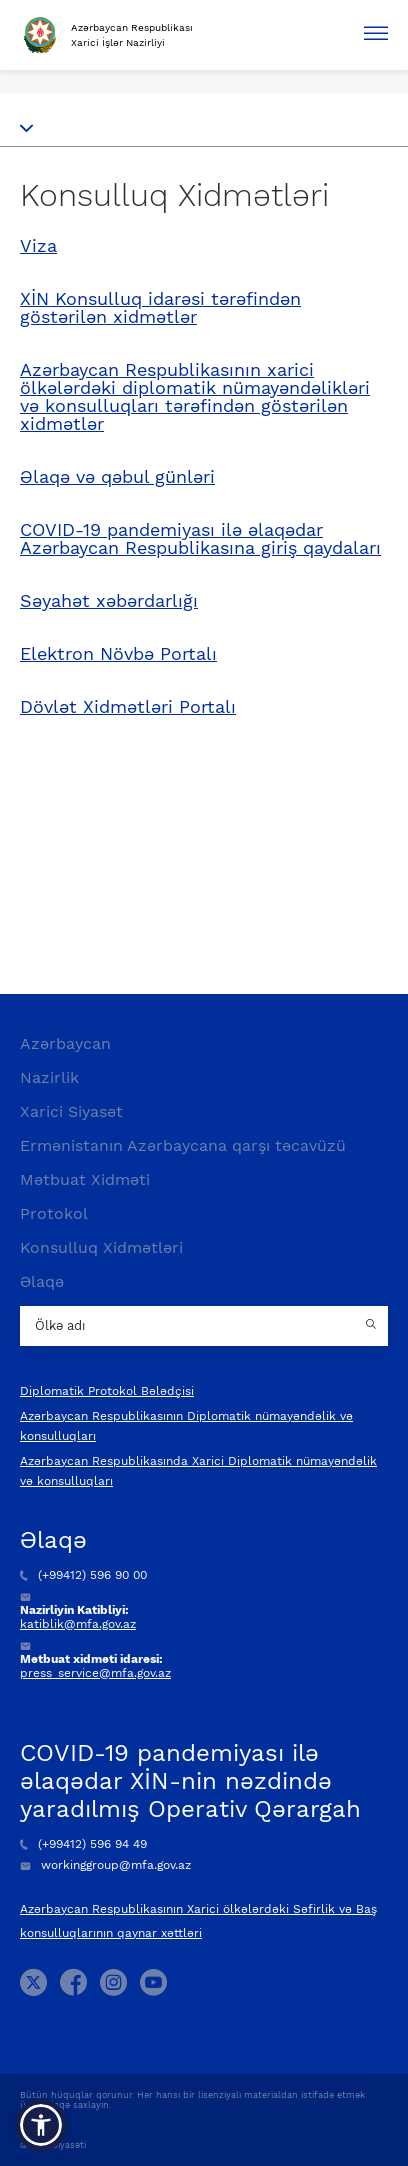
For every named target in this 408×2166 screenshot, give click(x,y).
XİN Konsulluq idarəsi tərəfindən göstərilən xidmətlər (160, 308)
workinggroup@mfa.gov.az (105, 1865)
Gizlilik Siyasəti (53, 2145)
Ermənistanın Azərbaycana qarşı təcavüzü (183, 1145)
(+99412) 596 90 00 (83, 1575)
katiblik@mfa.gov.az (78, 1624)
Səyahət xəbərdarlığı (109, 601)
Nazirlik (49, 1077)
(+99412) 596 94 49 (83, 1844)
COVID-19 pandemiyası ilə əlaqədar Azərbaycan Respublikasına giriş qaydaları (200, 539)
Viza (38, 246)
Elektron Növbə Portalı (118, 654)
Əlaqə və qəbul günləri (117, 477)
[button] (41, 2125)
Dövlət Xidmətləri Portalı (128, 707)
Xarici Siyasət (71, 1111)
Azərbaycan (65, 1043)
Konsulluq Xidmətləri (101, 1247)
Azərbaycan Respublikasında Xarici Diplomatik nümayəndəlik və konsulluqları (198, 1471)
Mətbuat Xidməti (85, 1179)
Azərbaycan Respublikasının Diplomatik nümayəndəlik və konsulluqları (186, 1426)
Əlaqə (42, 1281)
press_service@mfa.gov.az (95, 1673)
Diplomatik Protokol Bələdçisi (107, 1391)
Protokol (54, 1213)
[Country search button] (373, 1326)
